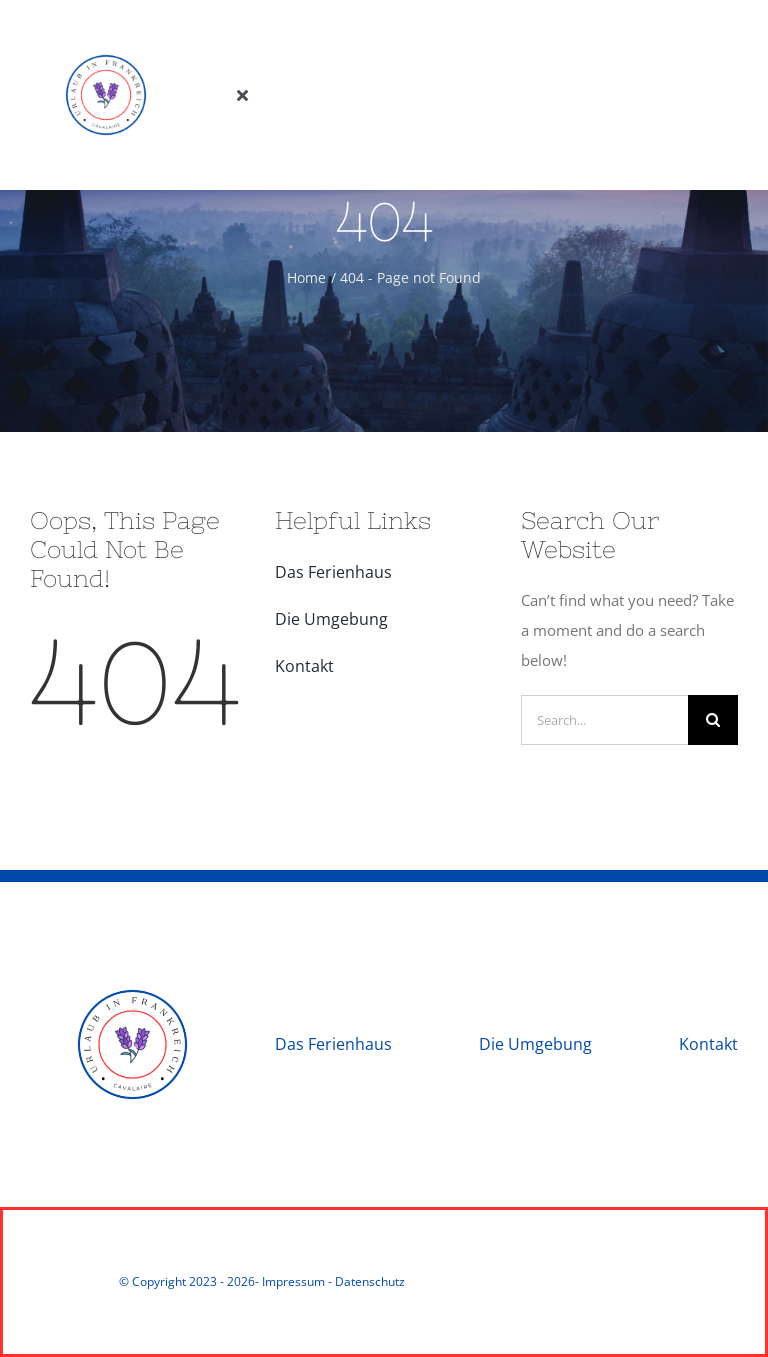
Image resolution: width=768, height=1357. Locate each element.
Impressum (293, 1281)
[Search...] (604, 720)
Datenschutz (370, 1281)
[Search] (713, 720)
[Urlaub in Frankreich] (106, 27)
